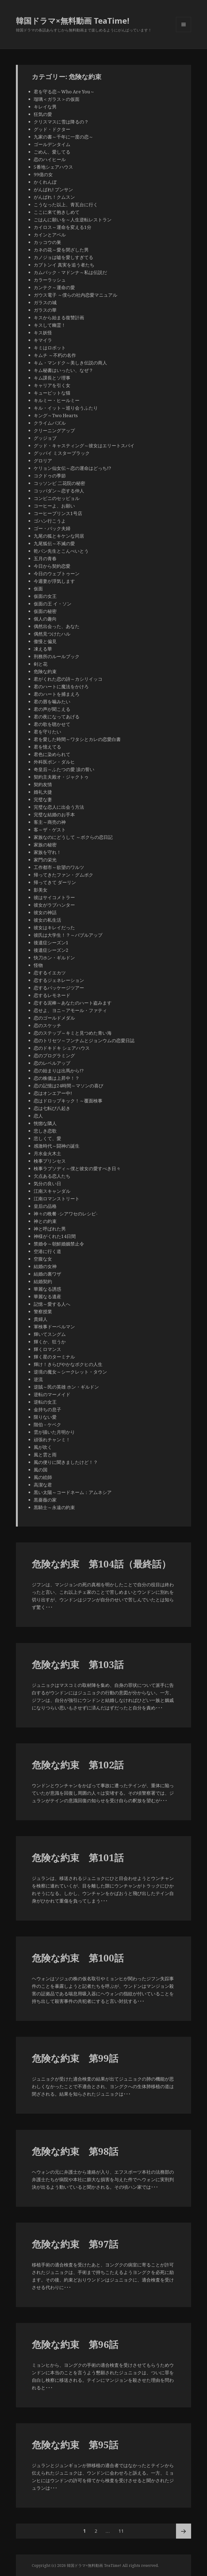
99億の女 (43, 174)
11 (121, 2531)
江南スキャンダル (52, 1191)
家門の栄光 (45, 860)
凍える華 (43, 649)
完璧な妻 (43, 799)
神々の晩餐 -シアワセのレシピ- (66, 1214)
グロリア (43, 460)
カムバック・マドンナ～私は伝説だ (70, 272)
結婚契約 (43, 1281)
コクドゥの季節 (50, 476)
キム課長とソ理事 (52, 378)
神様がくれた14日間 (55, 1236)
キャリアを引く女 (52, 385)
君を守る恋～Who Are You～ (64, 91)
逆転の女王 (45, 1402)
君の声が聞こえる (52, 709)
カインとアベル (50, 235)
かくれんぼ (45, 182)
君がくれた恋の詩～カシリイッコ (68, 679)
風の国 (40, 1470)
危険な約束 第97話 (75, 2244)
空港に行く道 (47, 1251)
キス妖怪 (43, 332)
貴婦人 (40, 1319)
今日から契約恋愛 (52, 566)
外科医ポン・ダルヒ (54, 762)
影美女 (40, 890)
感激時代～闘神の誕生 (57, 1146)
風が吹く (43, 1447)
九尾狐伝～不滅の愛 (54, 543)
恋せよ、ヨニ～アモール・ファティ (70, 1010)
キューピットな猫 (52, 393)
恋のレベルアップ (52, 1063)
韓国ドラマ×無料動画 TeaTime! (72, 20)
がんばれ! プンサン (53, 189)
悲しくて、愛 (47, 1138)
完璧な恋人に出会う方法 (59, 807)
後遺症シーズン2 (51, 950)
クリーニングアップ (54, 430)
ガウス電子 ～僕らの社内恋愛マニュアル (75, 295)
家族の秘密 (45, 845)
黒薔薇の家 (45, 1500)
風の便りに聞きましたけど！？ (66, 1462)
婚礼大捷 (43, 792)
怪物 (38, 965)
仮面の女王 (45, 596)
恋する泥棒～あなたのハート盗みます (73, 1003)
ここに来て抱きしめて (57, 212)
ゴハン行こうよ (50, 521)
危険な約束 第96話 (75, 2344)
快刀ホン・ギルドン (54, 958)
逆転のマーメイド (52, 1394)
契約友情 (43, 784)
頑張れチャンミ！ (52, 1439)
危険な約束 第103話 (78, 1664)
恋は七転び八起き (52, 1108)
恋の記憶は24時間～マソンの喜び (68, 1086)
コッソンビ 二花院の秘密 (59, 483)
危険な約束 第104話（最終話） (101, 1563)
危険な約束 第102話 (78, 1764)
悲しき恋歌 (45, 1131)
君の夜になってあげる (57, 717)
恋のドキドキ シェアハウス (62, 1048)
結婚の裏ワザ (47, 1274)
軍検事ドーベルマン (54, 1327)
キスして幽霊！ (50, 325)
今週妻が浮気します (54, 581)
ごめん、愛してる (52, 152)
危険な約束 (45, 671)
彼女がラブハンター (54, 905)
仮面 (38, 589)
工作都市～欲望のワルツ (59, 867)
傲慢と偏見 (45, 641)
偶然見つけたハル (52, 634)
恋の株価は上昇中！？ (57, 1078)
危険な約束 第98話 (75, 2151)
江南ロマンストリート (57, 1198)
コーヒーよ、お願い (54, 506)
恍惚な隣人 (45, 1123)
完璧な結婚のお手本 (54, 814)
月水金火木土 (47, 1153)
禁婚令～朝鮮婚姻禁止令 (59, 1244)
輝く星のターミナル (54, 1357)
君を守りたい (47, 732)
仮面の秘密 (45, 611)
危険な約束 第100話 (78, 1957)
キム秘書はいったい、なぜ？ (63, 370)
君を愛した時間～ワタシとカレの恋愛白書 (77, 739)
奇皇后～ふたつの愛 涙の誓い (64, 769)
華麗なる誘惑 (47, 1289)
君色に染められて (52, 754)
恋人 (38, 1116)
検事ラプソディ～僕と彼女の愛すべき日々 (77, 1168)
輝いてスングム (50, 1334)
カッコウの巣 (47, 242)
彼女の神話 (45, 912)
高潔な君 (43, 1485)
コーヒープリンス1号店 (58, 513)
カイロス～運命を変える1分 (62, 227)
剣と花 (40, 664)
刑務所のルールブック (57, 656)
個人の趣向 (45, 619)
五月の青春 (45, 558)
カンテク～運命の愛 (54, 287)
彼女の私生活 (47, 920)
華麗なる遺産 (47, 1296)
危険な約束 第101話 (78, 1857)
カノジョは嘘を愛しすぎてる (63, 257)
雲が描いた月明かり (54, 1432)
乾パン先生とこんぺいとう (61, 551)
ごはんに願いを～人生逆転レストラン (73, 220)
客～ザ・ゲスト (50, 829)
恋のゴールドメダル (54, 1018)
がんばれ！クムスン (54, 197)
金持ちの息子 (47, 1409)
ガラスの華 (45, 310)
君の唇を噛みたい (52, 701)
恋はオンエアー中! (53, 1093)
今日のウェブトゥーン (57, 573)
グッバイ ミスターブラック (62, 453)
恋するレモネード (52, 995)
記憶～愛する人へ (52, 1304)
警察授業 (43, 1311)
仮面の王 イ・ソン (52, 604)
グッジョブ (45, 438)
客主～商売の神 (50, 822)
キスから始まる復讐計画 (59, 317)
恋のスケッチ (47, 1025)
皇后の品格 (45, 1206)
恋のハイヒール (50, 159)
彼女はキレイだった (54, 927)
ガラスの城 (45, 302)
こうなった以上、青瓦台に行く (66, 204)
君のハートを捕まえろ (57, 694)
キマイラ (43, 340)
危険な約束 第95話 (75, 2444)
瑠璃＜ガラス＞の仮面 (57, 99)
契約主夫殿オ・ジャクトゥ (61, 777)
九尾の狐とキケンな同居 (59, 536)
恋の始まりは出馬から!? (59, 1070)
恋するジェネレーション (59, 980)
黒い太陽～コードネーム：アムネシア (73, 1492)
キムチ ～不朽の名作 (55, 355)
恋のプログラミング (54, 1055)
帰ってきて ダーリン (55, 882)
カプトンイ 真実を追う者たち (64, 265)
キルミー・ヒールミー (57, 400)
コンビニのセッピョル (57, 498)
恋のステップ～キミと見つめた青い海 (73, 1033)
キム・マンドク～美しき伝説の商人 (70, 363)
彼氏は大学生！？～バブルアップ (68, 935)
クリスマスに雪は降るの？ (61, 122)
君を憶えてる (47, 747)
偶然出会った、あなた (57, 626)
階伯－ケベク (47, 1424)
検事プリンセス (50, 1161)
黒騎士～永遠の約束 (54, 1507)
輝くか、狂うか (50, 1342)
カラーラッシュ (50, 280)
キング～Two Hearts (56, 415)
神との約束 (45, 1221)
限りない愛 (45, 1417)
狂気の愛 (43, 114)
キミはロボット (50, 348)
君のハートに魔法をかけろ (61, 686)
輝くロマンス (47, 1349)
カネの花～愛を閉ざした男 (61, 250)
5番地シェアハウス (53, 167)
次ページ (183, 2531)
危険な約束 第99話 (75, 2058)
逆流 (38, 1379)
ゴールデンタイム (52, 144)
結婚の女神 (45, 1266)
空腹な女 (43, 1259)
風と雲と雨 (45, 1455)
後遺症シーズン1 (51, 942)
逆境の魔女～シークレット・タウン (70, 1372)
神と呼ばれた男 (50, 1229)
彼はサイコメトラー (54, 897)
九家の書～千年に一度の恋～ (63, 137)
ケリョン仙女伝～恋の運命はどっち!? (72, 468)
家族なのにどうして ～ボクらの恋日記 (73, 837)
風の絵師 (43, 1477)
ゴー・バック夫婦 (52, 528)
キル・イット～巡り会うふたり (66, 408)
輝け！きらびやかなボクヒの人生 (68, 1364)
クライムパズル (50, 423)
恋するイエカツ (50, 973)
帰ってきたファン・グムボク (63, 875)
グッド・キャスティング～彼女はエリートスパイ (84, 445)
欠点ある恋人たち (52, 1176)
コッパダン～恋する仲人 (59, 491)
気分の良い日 (47, 1183)
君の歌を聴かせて (52, 724)
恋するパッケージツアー (59, 988)
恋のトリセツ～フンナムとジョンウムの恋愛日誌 (84, 1040)
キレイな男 (45, 107)
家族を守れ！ (47, 852)
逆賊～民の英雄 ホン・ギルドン (66, 1387)
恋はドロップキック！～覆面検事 (68, 1101)
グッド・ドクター (52, 129)
